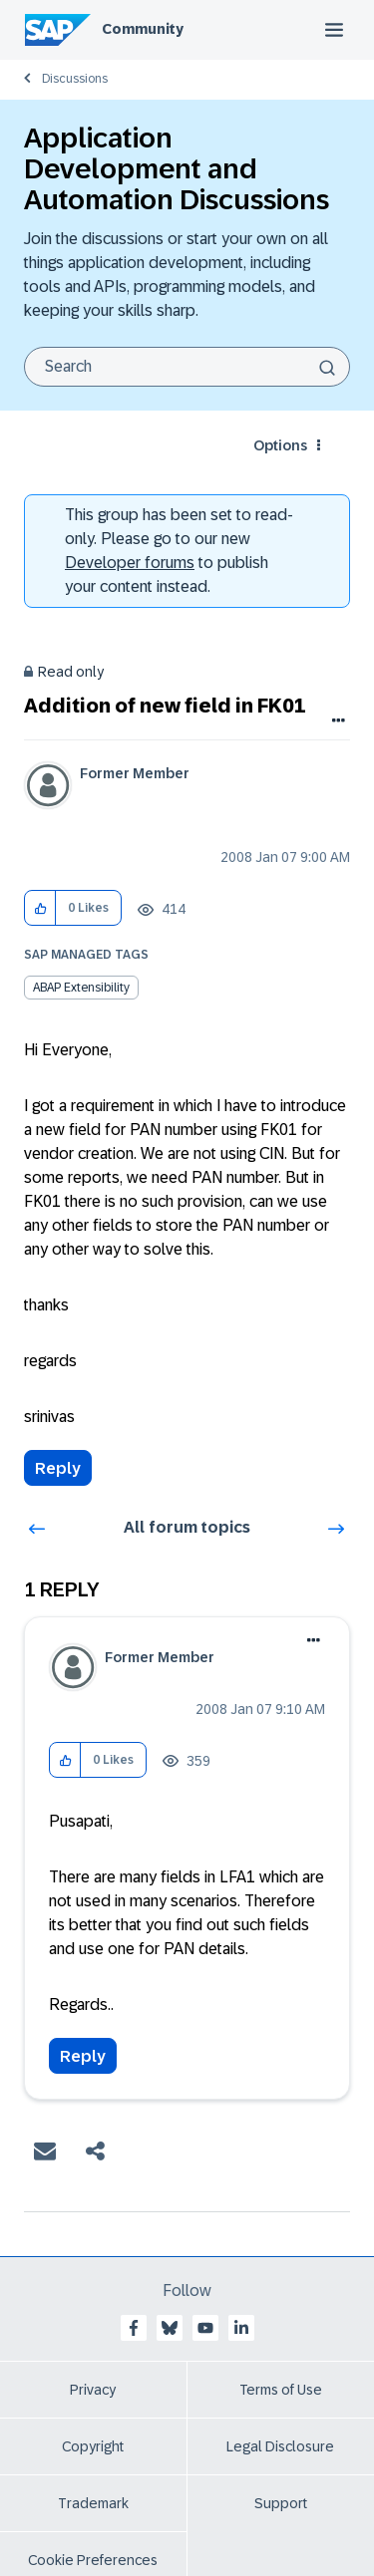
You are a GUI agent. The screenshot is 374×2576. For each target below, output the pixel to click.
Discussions (75, 79)
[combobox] (187, 367)
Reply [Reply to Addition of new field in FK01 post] (58, 1468)
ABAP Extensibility (81, 988)
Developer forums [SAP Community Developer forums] (129, 562)
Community (143, 29)
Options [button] (280, 445)
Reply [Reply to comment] (83, 2056)
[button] (40, 908)
